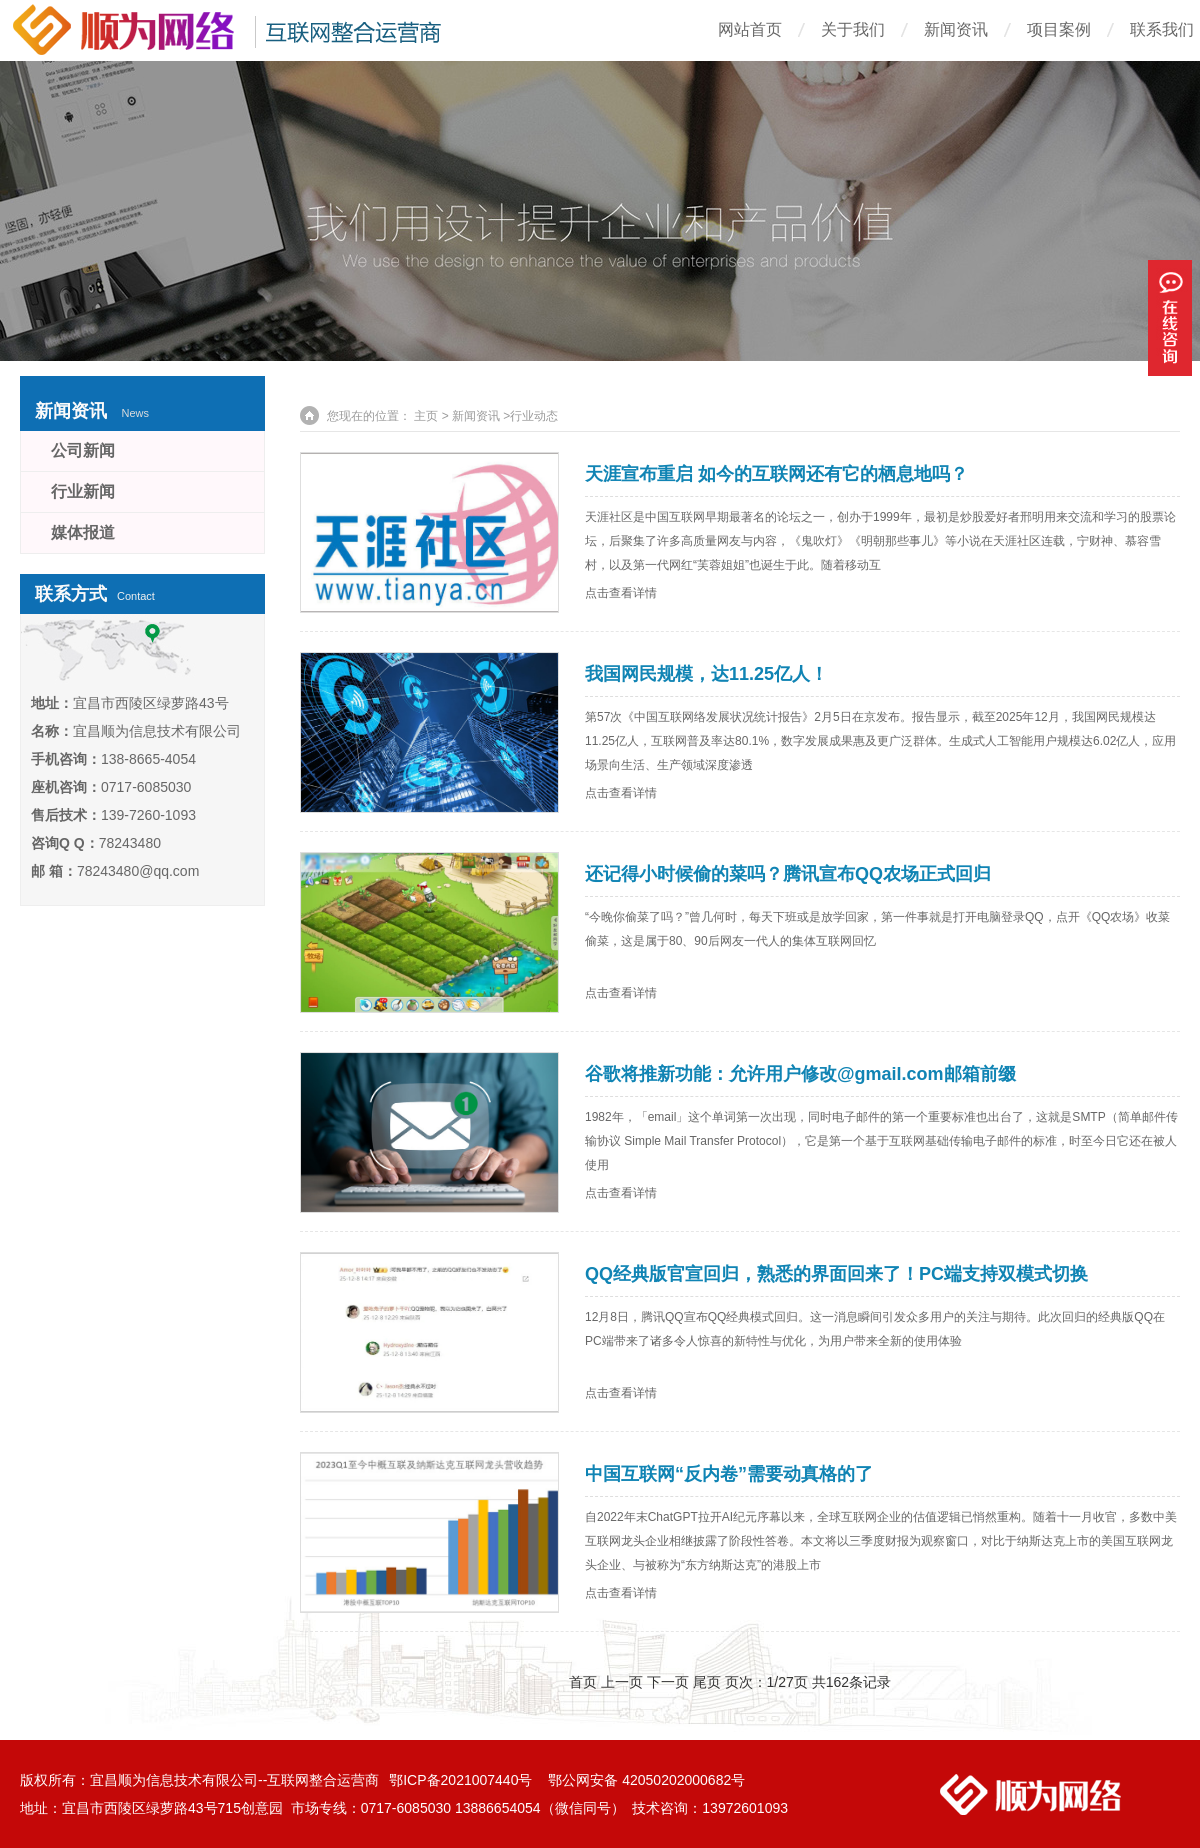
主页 (426, 416)
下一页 (668, 1682)
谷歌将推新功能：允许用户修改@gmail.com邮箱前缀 (800, 1074)
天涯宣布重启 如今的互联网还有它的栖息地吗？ (776, 474)
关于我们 (853, 29)
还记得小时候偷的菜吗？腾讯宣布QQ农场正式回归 (788, 874)
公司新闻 (83, 450)
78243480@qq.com (138, 871)
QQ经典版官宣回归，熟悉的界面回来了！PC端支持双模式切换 (836, 1274)
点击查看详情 (621, 593)
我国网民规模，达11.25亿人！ (706, 674)
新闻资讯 (956, 29)
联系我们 (1162, 29)
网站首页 (750, 29)
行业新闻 (83, 491)
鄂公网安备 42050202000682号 (646, 1780)
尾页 (707, 1682)
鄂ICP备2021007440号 (462, 1780)
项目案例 (1059, 29)
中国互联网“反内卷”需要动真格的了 (729, 1474)
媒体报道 (83, 532)
